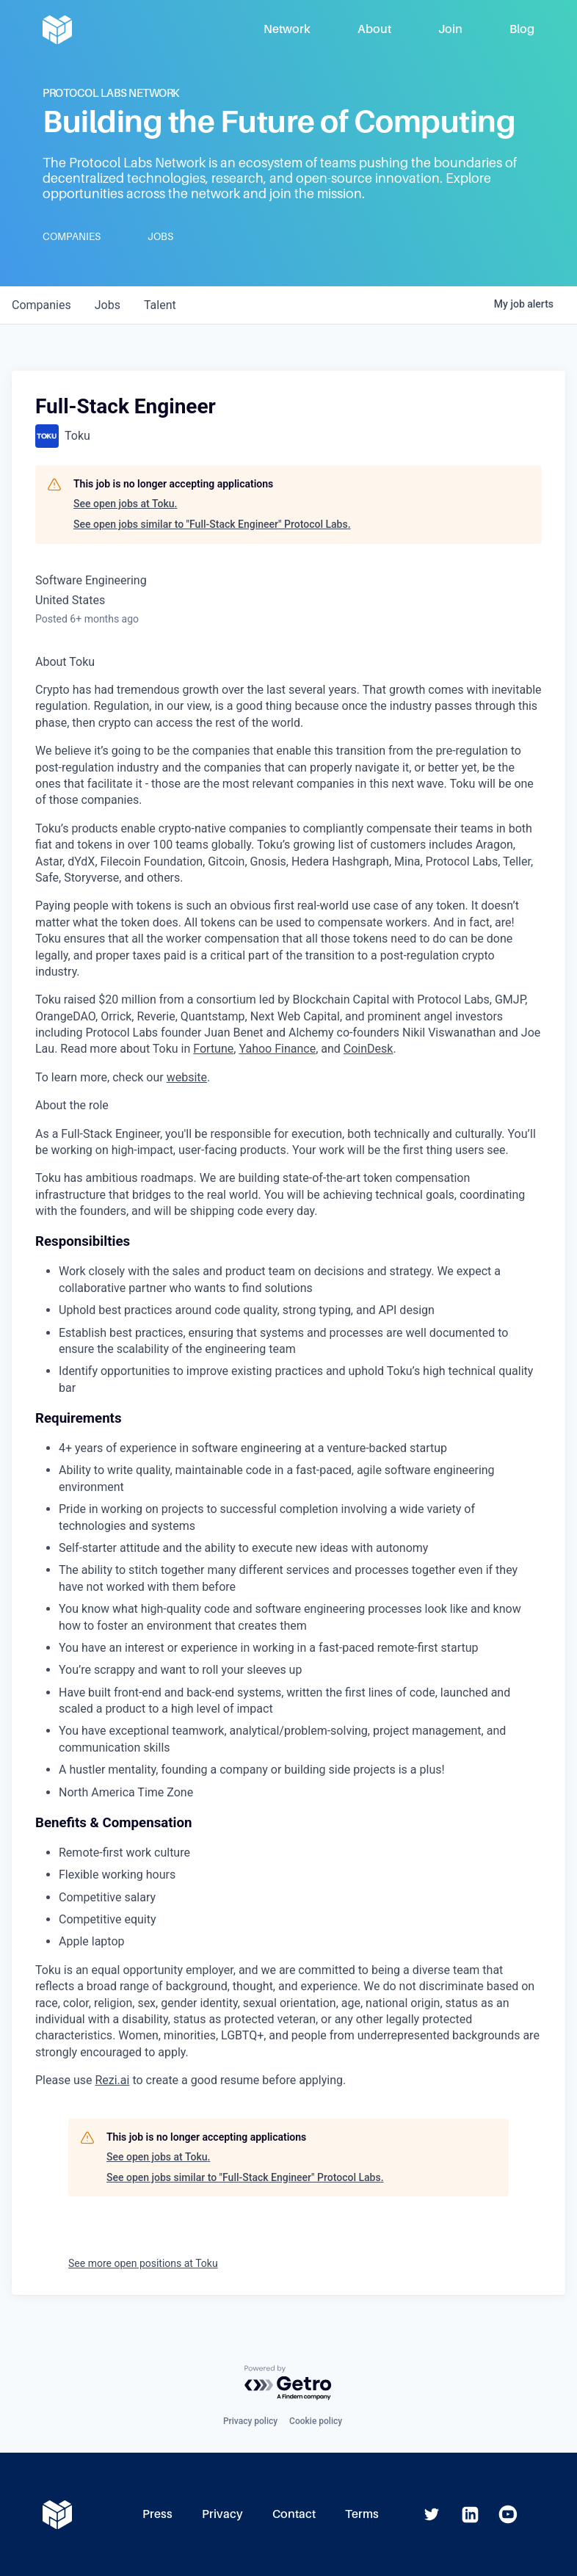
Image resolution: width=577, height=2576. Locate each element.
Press (157, 2514)
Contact (294, 2514)
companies (41, 305)
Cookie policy (315, 2421)
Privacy (222, 2514)
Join (450, 29)
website (187, 1077)
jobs (107, 305)
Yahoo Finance (277, 1049)
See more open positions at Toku (143, 2263)
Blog (521, 29)
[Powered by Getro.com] (288, 2383)
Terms (362, 2514)
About (374, 29)
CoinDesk (368, 1049)
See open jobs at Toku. (125, 503)
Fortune (213, 1049)
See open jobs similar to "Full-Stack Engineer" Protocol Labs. (212, 524)
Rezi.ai (112, 2080)
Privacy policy (250, 2421)
